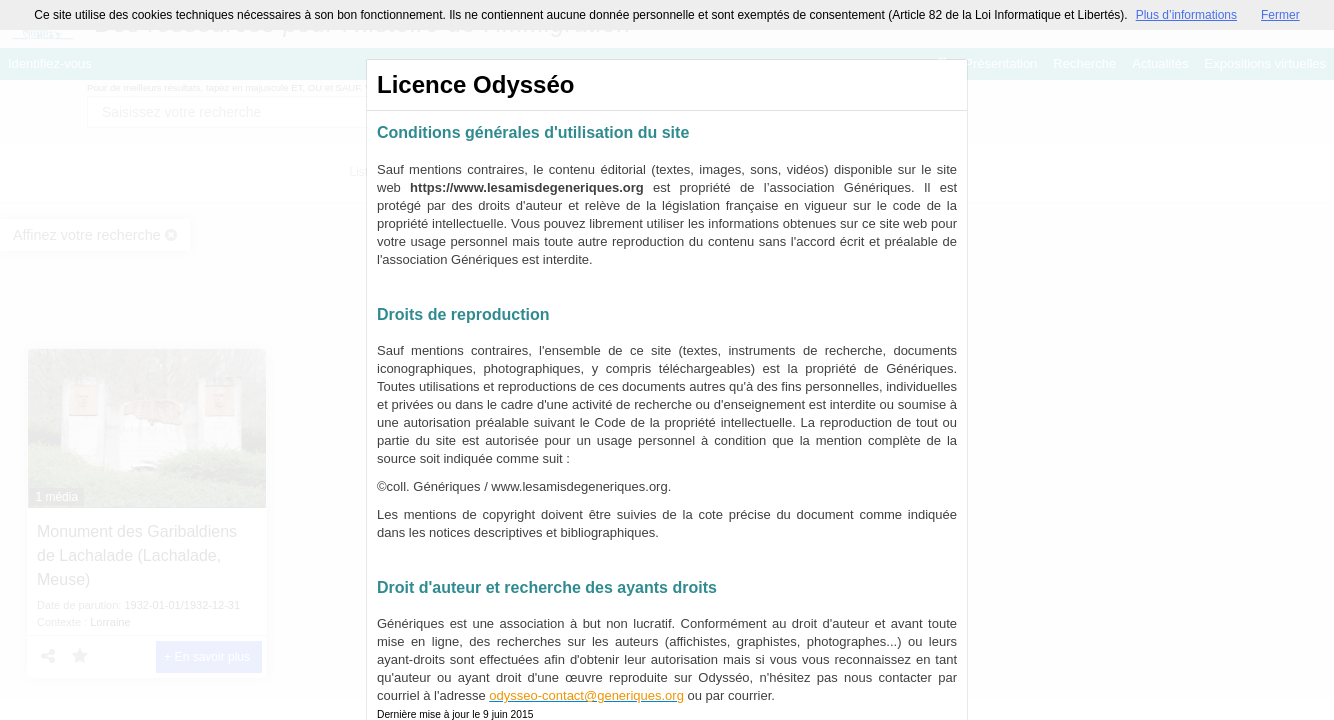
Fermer (1280, 15)
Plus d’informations (1186, 15)
